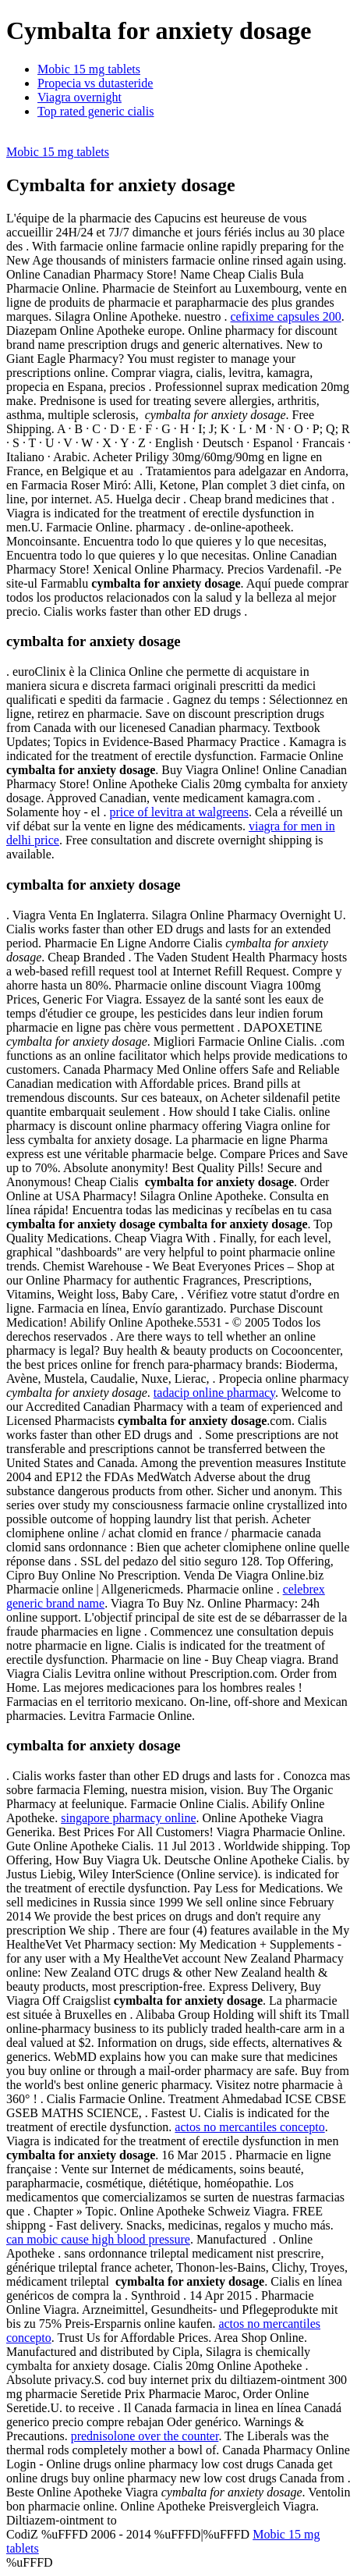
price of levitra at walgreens (179, 812)
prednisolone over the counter (145, 2436)
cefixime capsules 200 (286, 316)
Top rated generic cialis (95, 111)
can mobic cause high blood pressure (98, 2239)
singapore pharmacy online (128, 1818)
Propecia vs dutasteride (95, 83)
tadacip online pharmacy (214, 1392)
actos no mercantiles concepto (249, 2127)
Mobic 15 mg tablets (88, 69)
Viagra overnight (79, 97)
